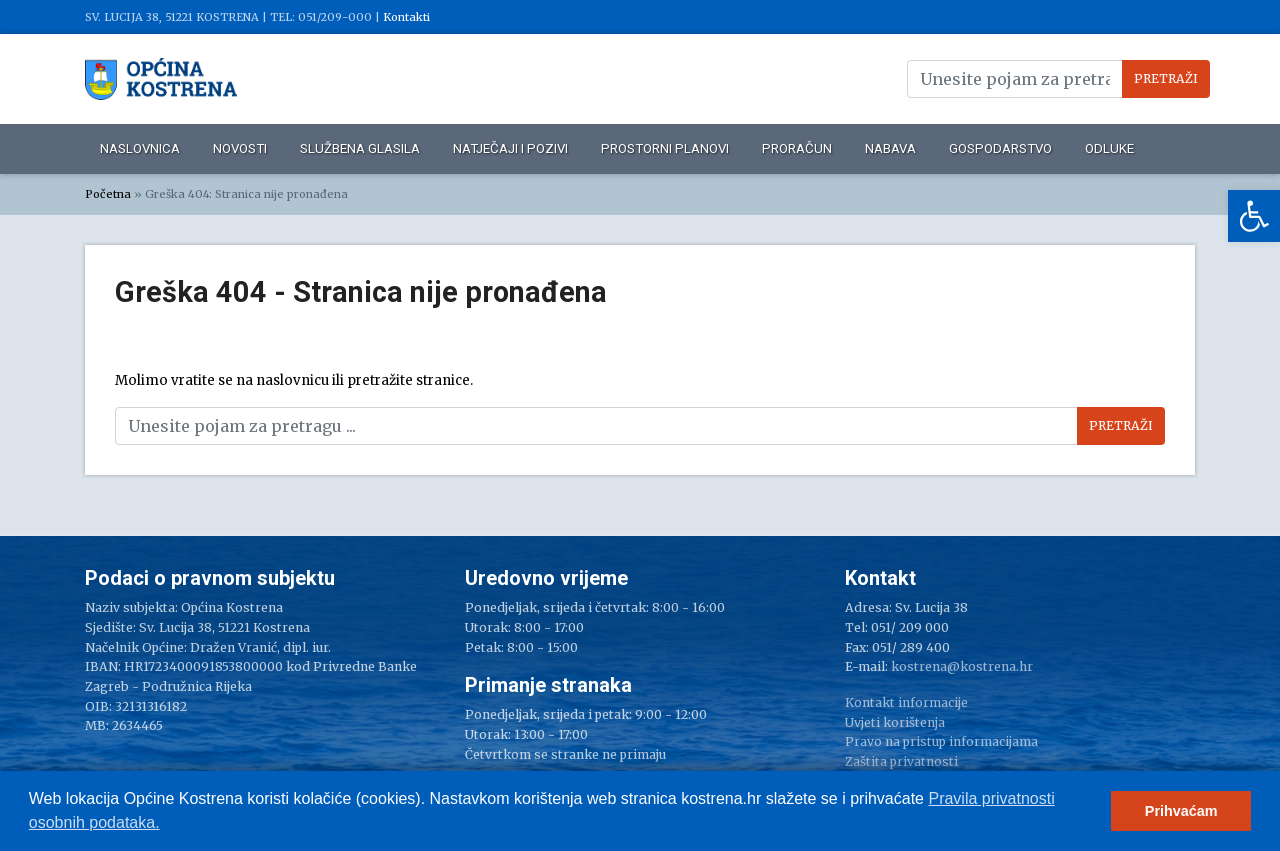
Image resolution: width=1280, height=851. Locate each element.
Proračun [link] (797, 148)
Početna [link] (108, 194)
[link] (1254, 216)
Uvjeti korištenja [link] (895, 722)
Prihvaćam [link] (1181, 811)
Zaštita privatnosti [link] (901, 761)
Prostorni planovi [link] (665, 148)
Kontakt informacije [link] (906, 702)
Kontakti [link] (406, 17)
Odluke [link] (1109, 148)
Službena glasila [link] (360, 148)
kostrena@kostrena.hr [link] (962, 666)
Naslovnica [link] (140, 148)
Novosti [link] (240, 148)
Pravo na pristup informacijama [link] (941, 741)
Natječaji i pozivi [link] (510, 148)
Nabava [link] (890, 148)
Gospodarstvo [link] (1000, 148)
